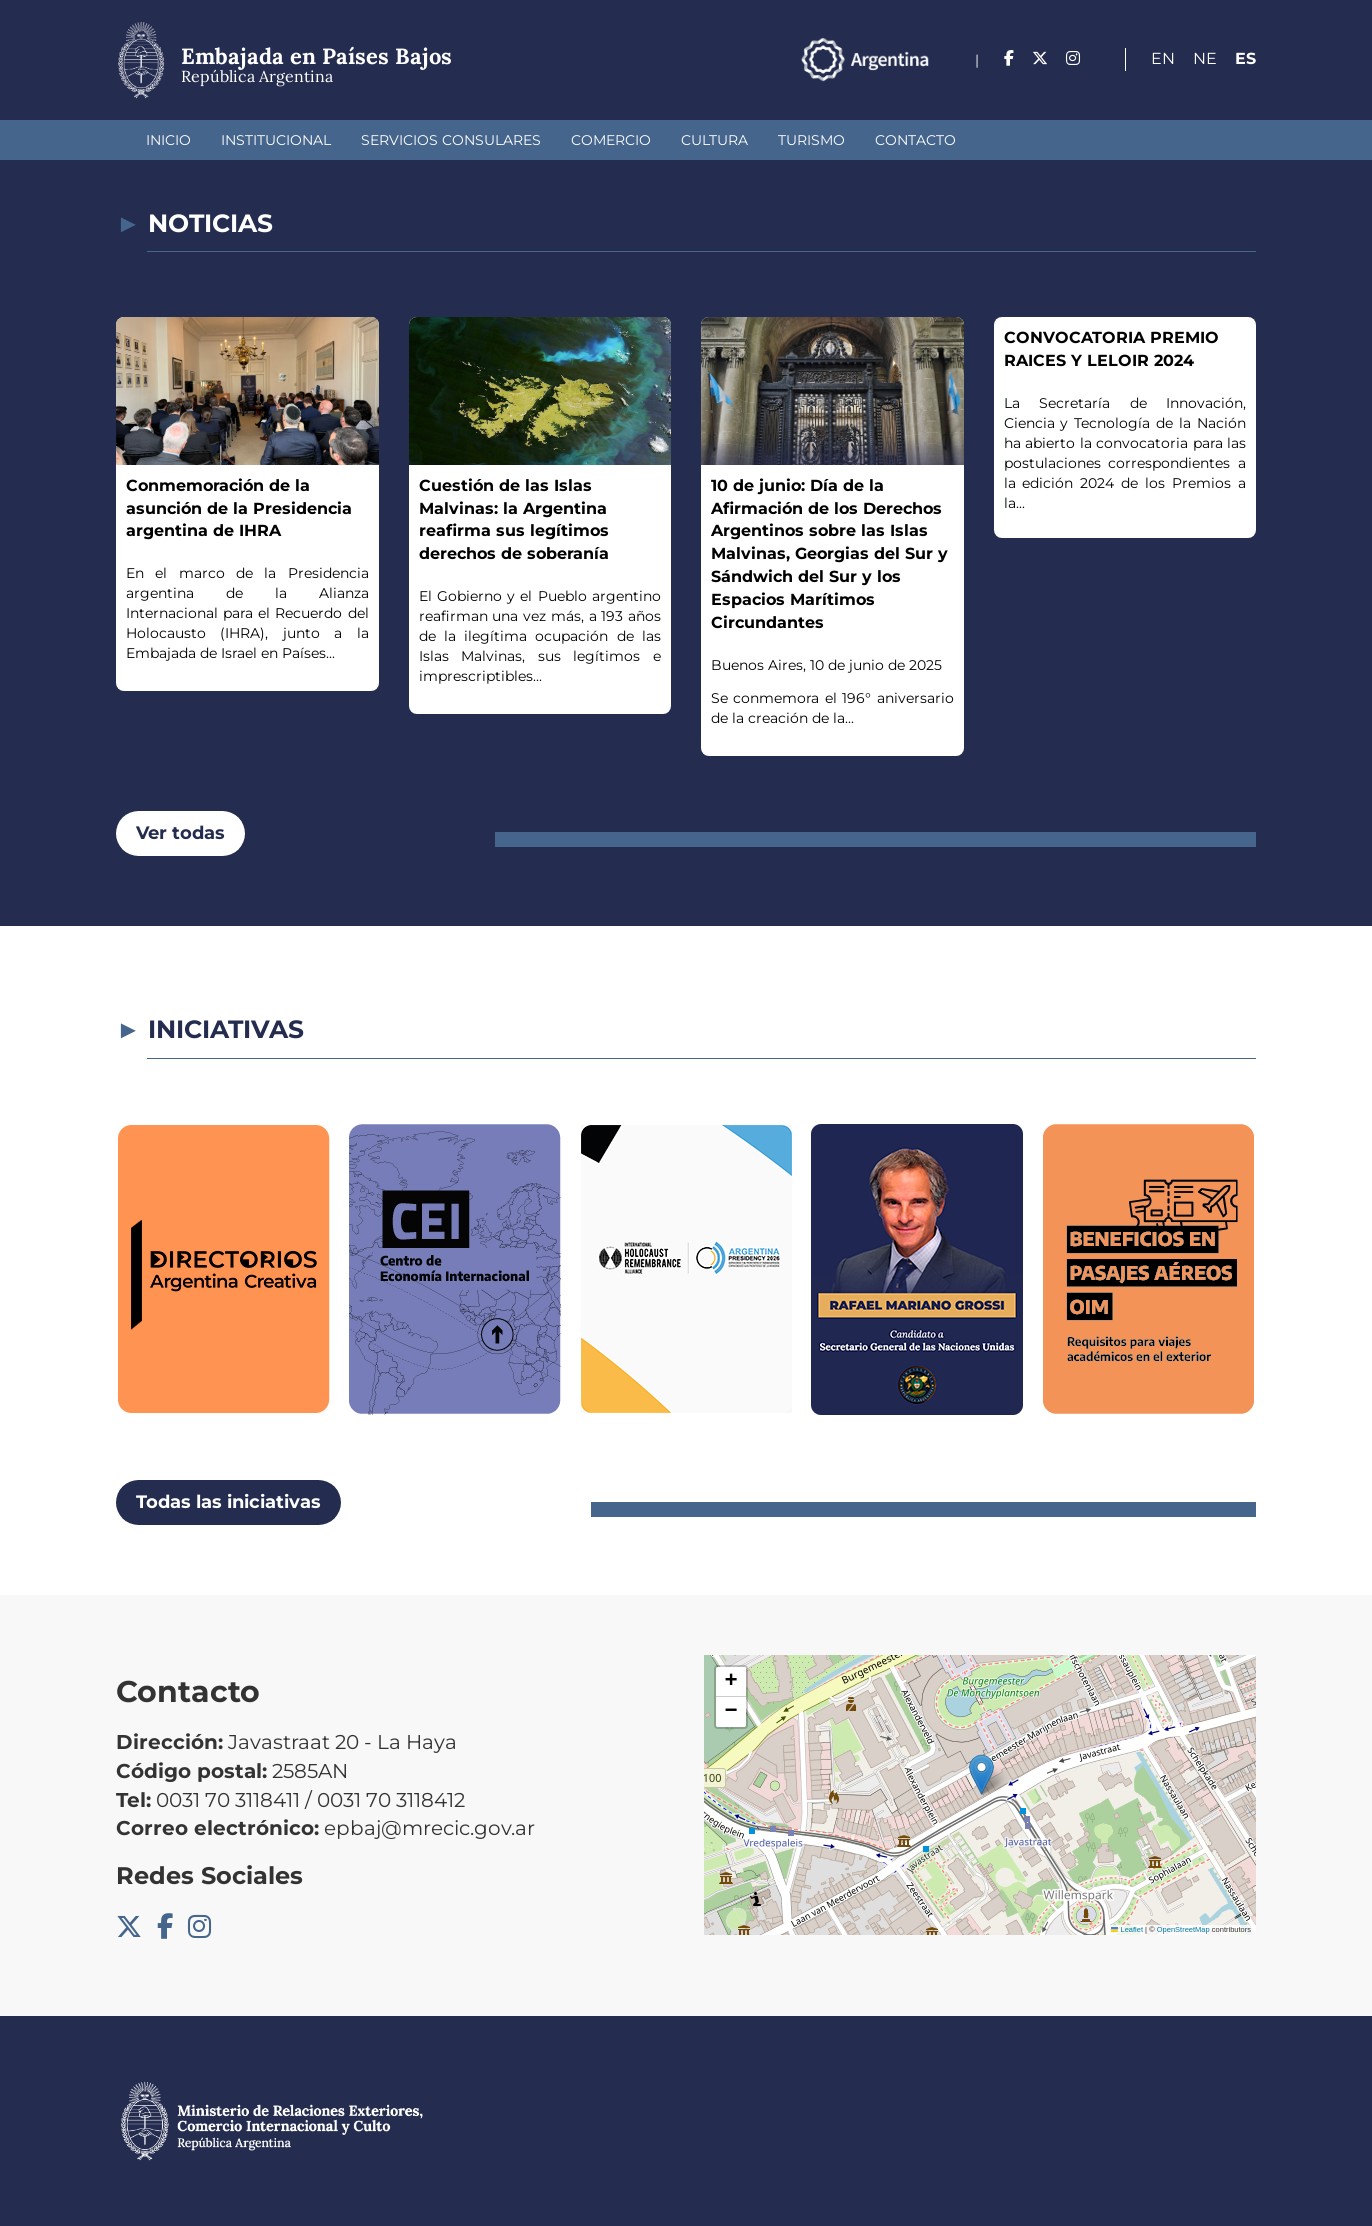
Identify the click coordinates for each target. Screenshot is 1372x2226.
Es (1245, 58)
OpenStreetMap (1183, 1929)
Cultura (714, 140)
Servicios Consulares (451, 140)
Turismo (811, 140)
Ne (1205, 58)
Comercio (611, 140)
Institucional (276, 140)
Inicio (168, 140)
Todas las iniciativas (228, 1502)
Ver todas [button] (180, 833)
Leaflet (1127, 1929)
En (1163, 58)
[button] (981, 1774)
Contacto (915, 140)
